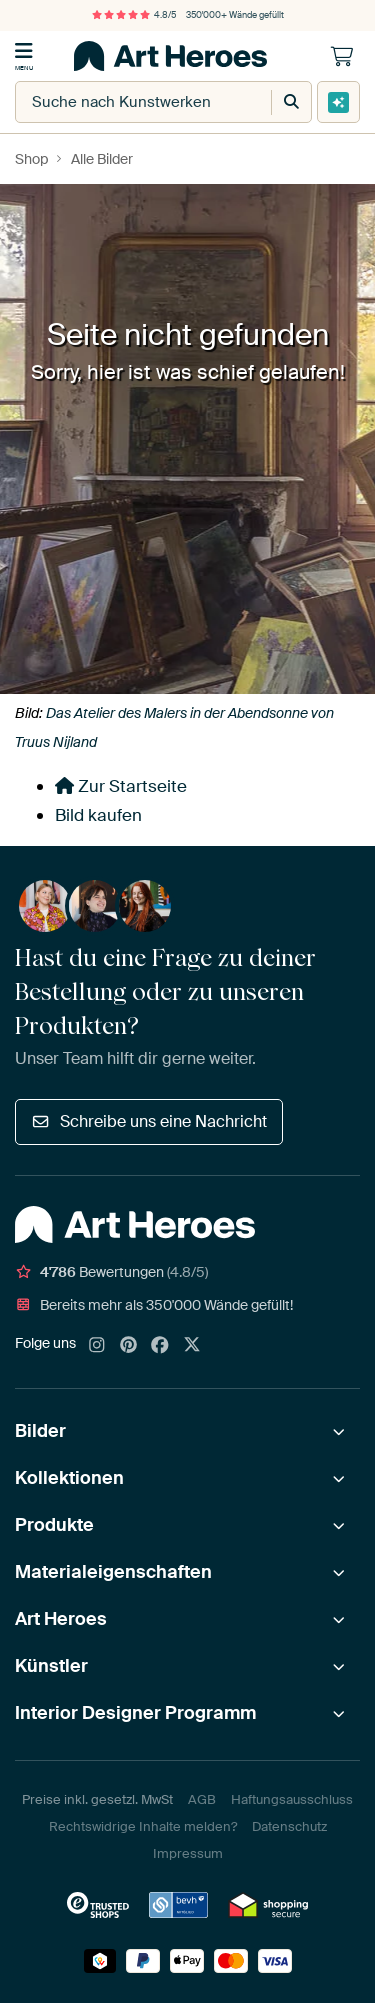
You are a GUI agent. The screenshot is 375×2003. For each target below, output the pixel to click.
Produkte (54, 1525)
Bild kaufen (98, 815)
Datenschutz (289, 1826)
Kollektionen (69, 1478)
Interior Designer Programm (135, 1713)
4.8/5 (134, 15)
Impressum (188, 1853)
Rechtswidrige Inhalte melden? (143, 1826)
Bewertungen (111, 1272)
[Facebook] (160, 1346)
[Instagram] (97, 1346)
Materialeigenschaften (113, 1572)
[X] (192, 1346)
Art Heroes (61, 1619)
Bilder (40, 1431)
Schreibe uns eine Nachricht (149, 1121)
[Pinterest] (129, 1346)
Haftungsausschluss (292, 1799)
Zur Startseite (121, 786)
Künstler (51, 1666)
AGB (202, 1799)
